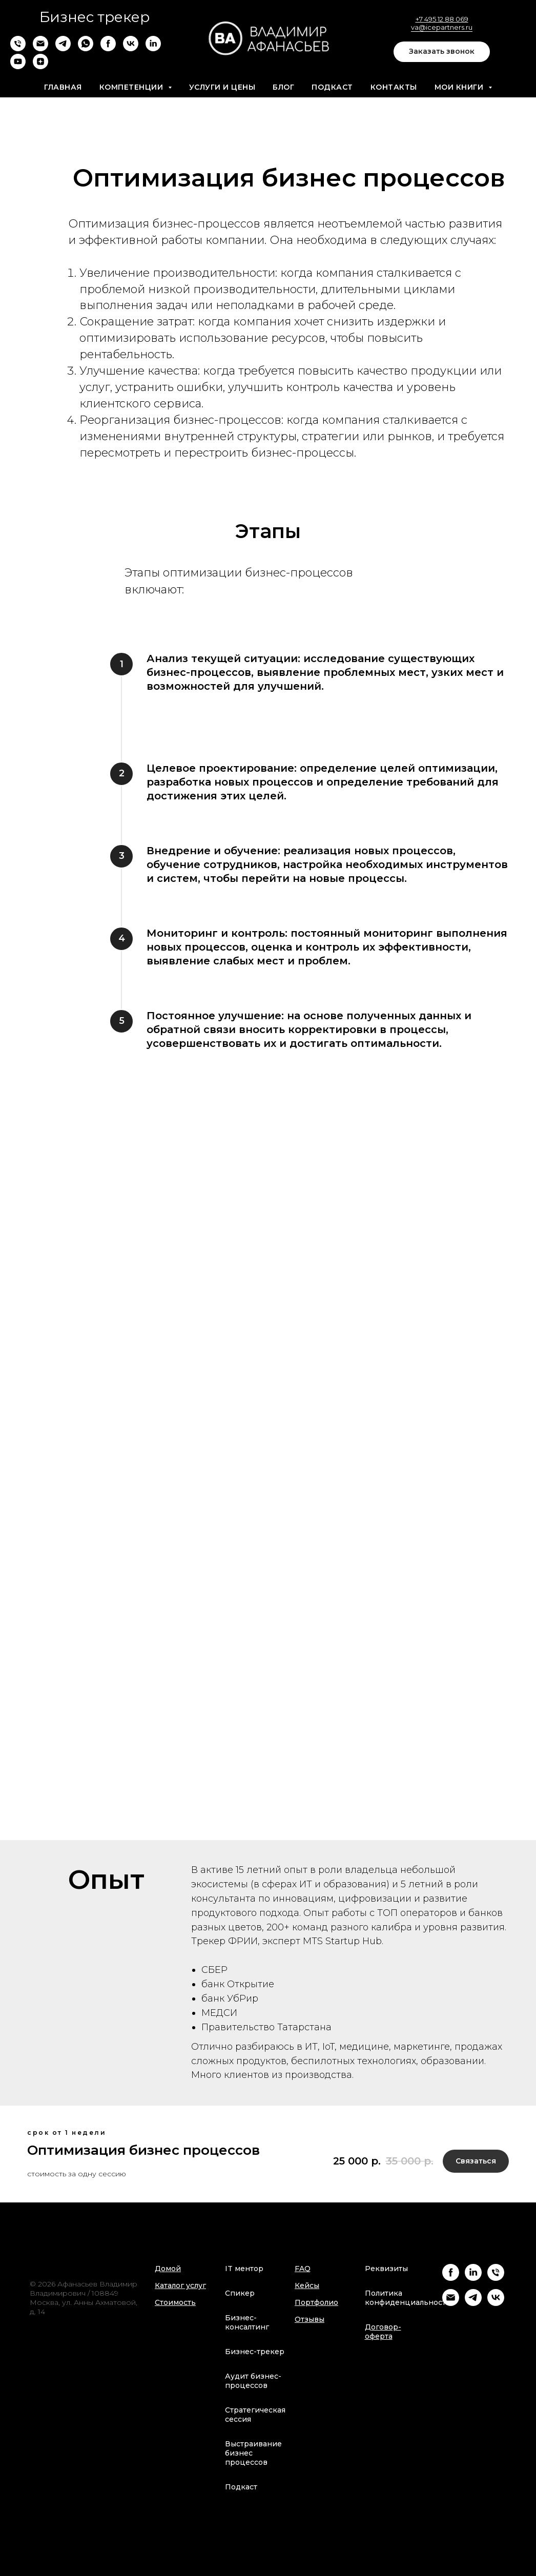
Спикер (240, 2293)
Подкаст (332, 87)
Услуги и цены (222, 87)
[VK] (495, 2303)
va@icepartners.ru (441, 27)
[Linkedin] (473, 2278)
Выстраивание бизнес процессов (253, 2453)
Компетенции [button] (132, 87)
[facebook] (108, 48)
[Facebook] (450, 2278)
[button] (442, 52)
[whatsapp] (85, 48)
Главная (63, 87)
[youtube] (18, 66)
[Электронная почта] (40, 48)
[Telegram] (473, 2303)
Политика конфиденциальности (408, 2298)
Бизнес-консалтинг (247, 2322)
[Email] (450, 2303)
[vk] (130, 48)
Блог (283, 87)
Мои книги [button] (460, 87)
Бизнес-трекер (254, 2351)
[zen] (40, 66)
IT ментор (244, 2268)
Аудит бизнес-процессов (253, 2381)
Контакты (393, 87)
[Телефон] (18, 48)
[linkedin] (153, 48)
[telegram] (63, 48)
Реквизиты (386, 2268)
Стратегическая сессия (255, 2414)
